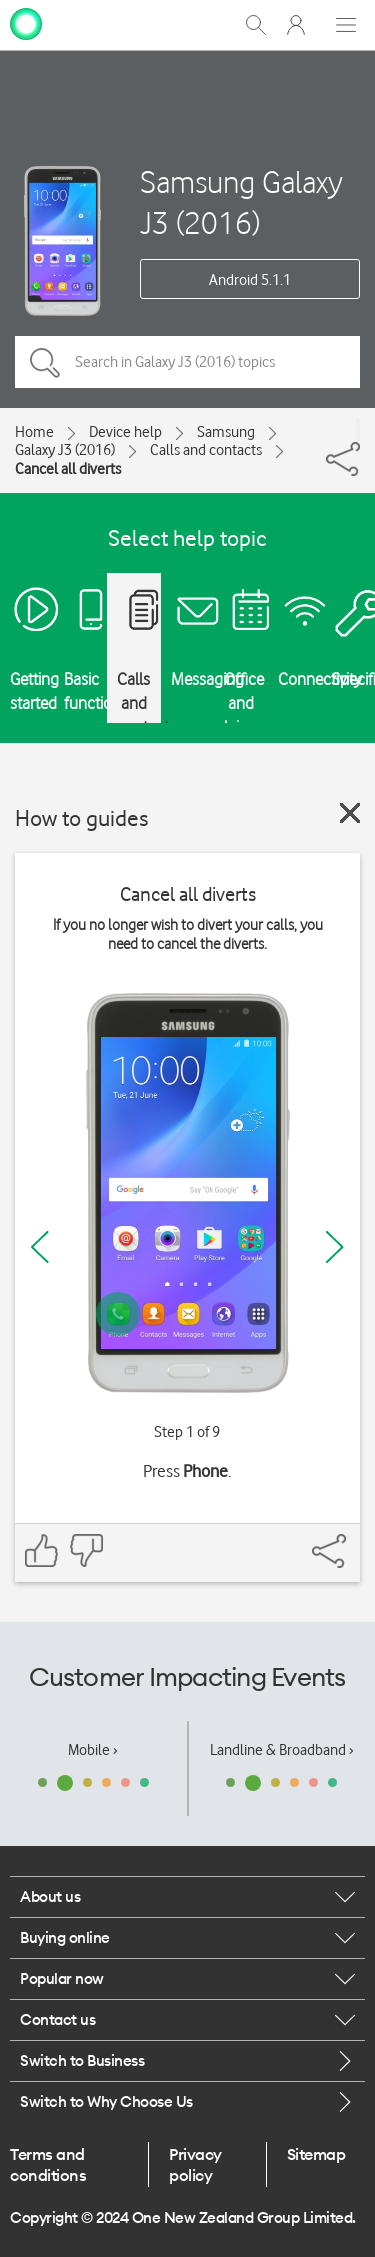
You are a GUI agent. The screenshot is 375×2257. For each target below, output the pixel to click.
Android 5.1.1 (250, 280)
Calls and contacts (206, 450)
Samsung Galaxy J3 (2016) (241, 202)
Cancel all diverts (68, 469)
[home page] (26, 23)
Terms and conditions (48, 2164)
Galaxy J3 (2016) (65, 450)
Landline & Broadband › (282, 1750)
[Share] (358, 430)
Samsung (226, 432)
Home (34, 432)
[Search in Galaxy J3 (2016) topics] (187, 362)
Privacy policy (195, 2164)
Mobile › (93, 1750)
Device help (125, 432)
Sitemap (316, 2154)
